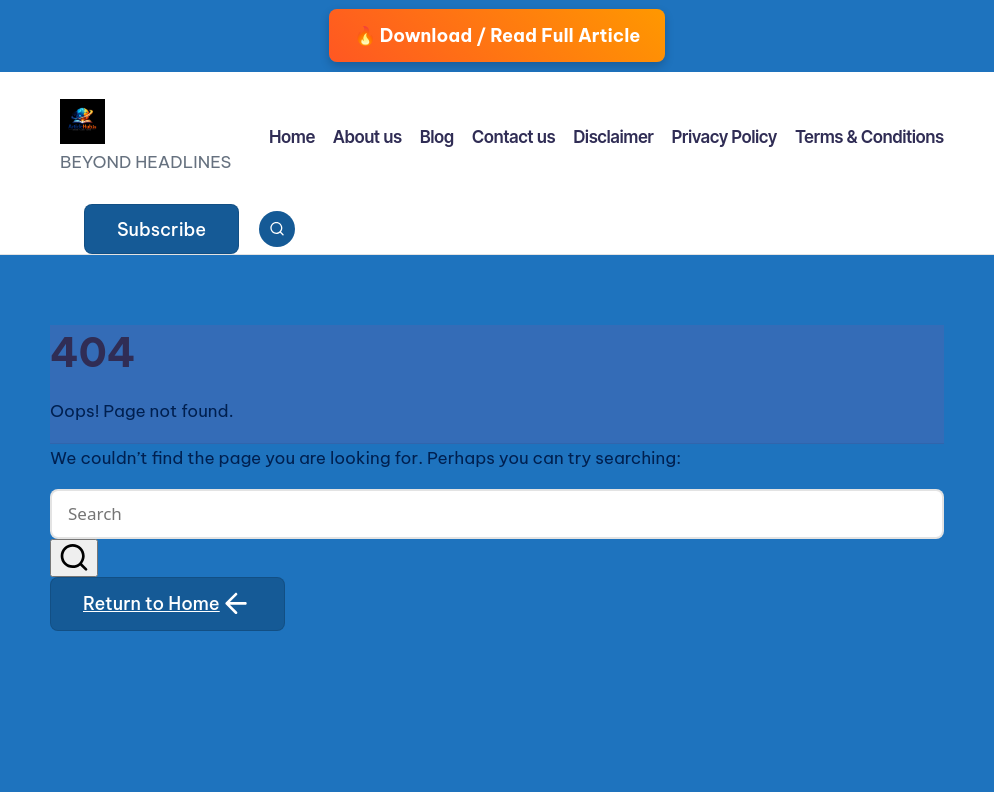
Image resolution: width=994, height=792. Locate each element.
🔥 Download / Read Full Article (497, 35)
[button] (161, 229)
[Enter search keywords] (497, 514)
